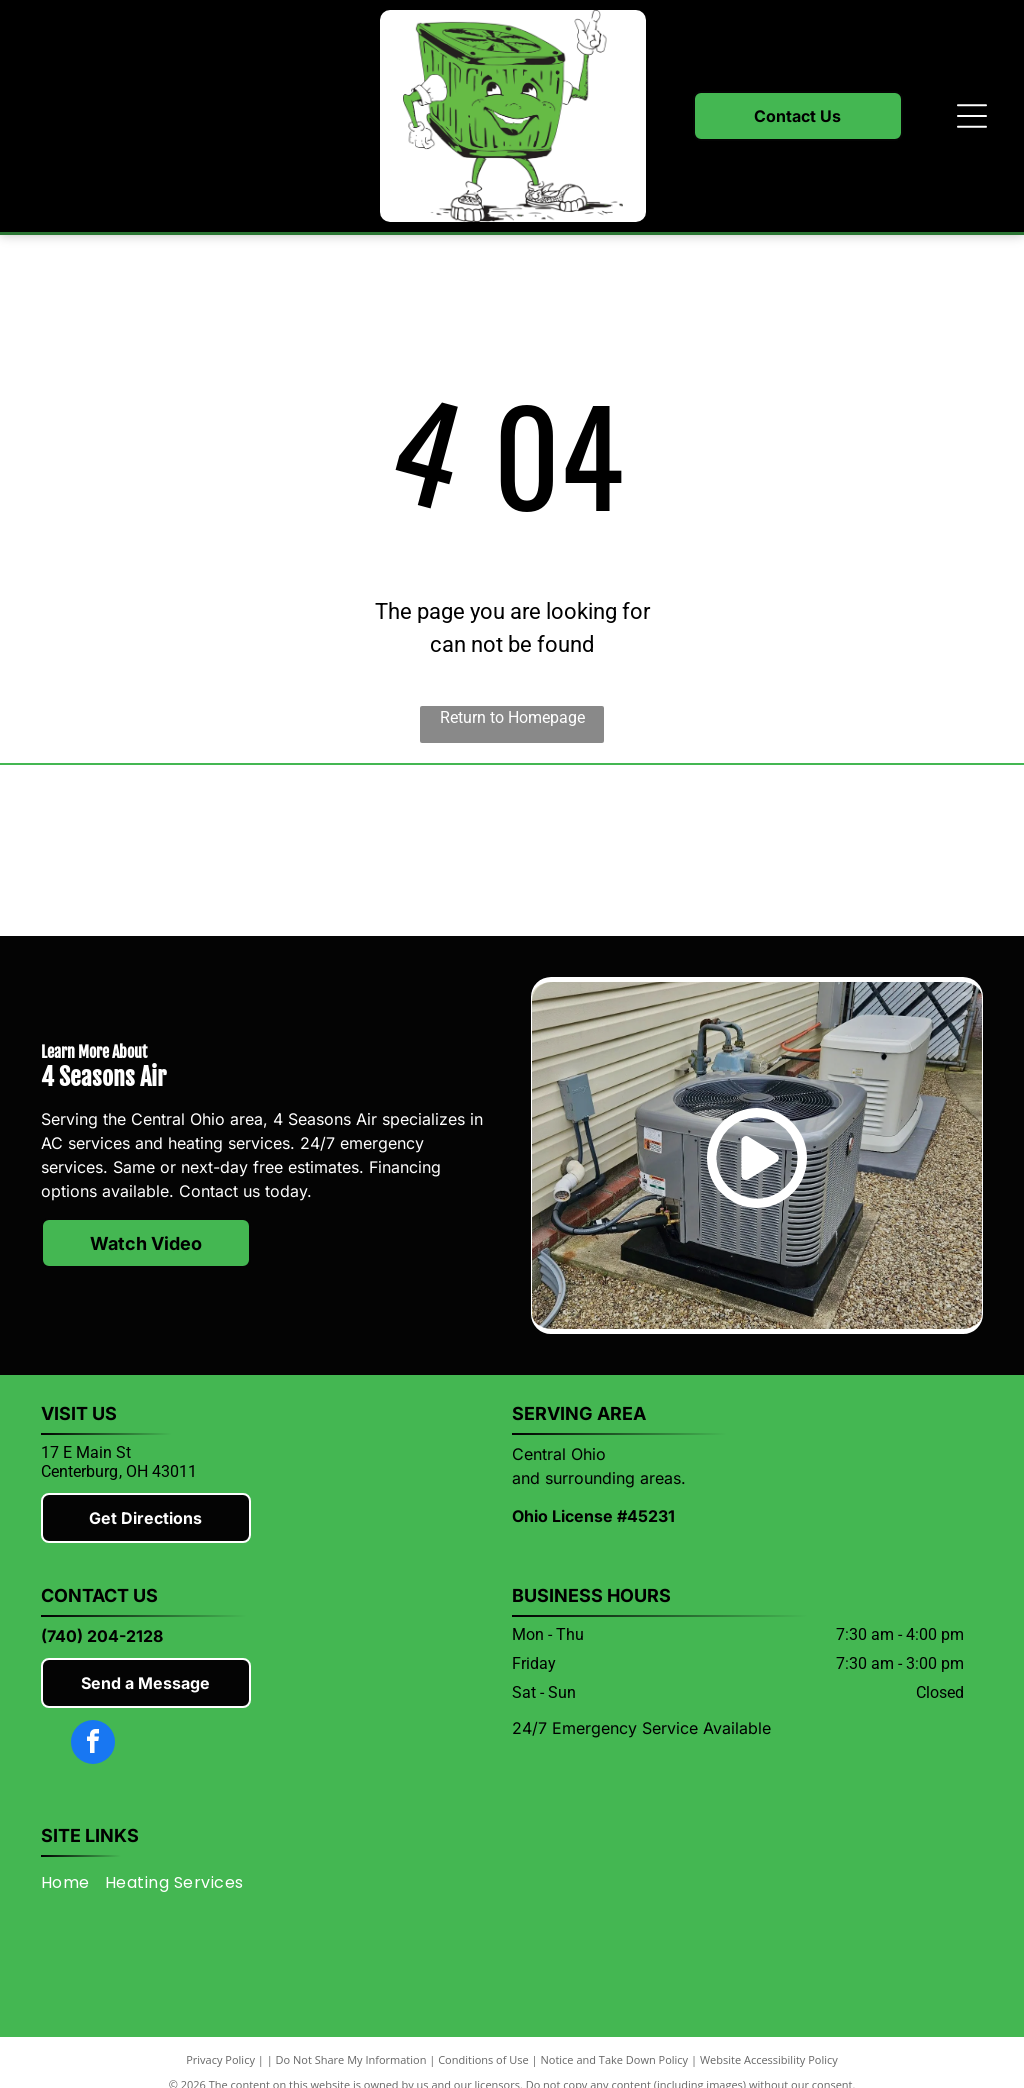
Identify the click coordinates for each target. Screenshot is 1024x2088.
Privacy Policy (220, 2059)
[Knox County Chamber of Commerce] (881, 851)
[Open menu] (972, 116)
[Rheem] (635, 851)
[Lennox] (389, 851)
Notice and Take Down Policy (615, 2059)
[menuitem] (73, 1882)
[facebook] (93, 1744)
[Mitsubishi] (143, 851)
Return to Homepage (512, 717)
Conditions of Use (483, 2059)
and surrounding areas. (599, 1478)
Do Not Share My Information (351, 2059)
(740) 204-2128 (102, 1636)
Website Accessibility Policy (769, 2059)
